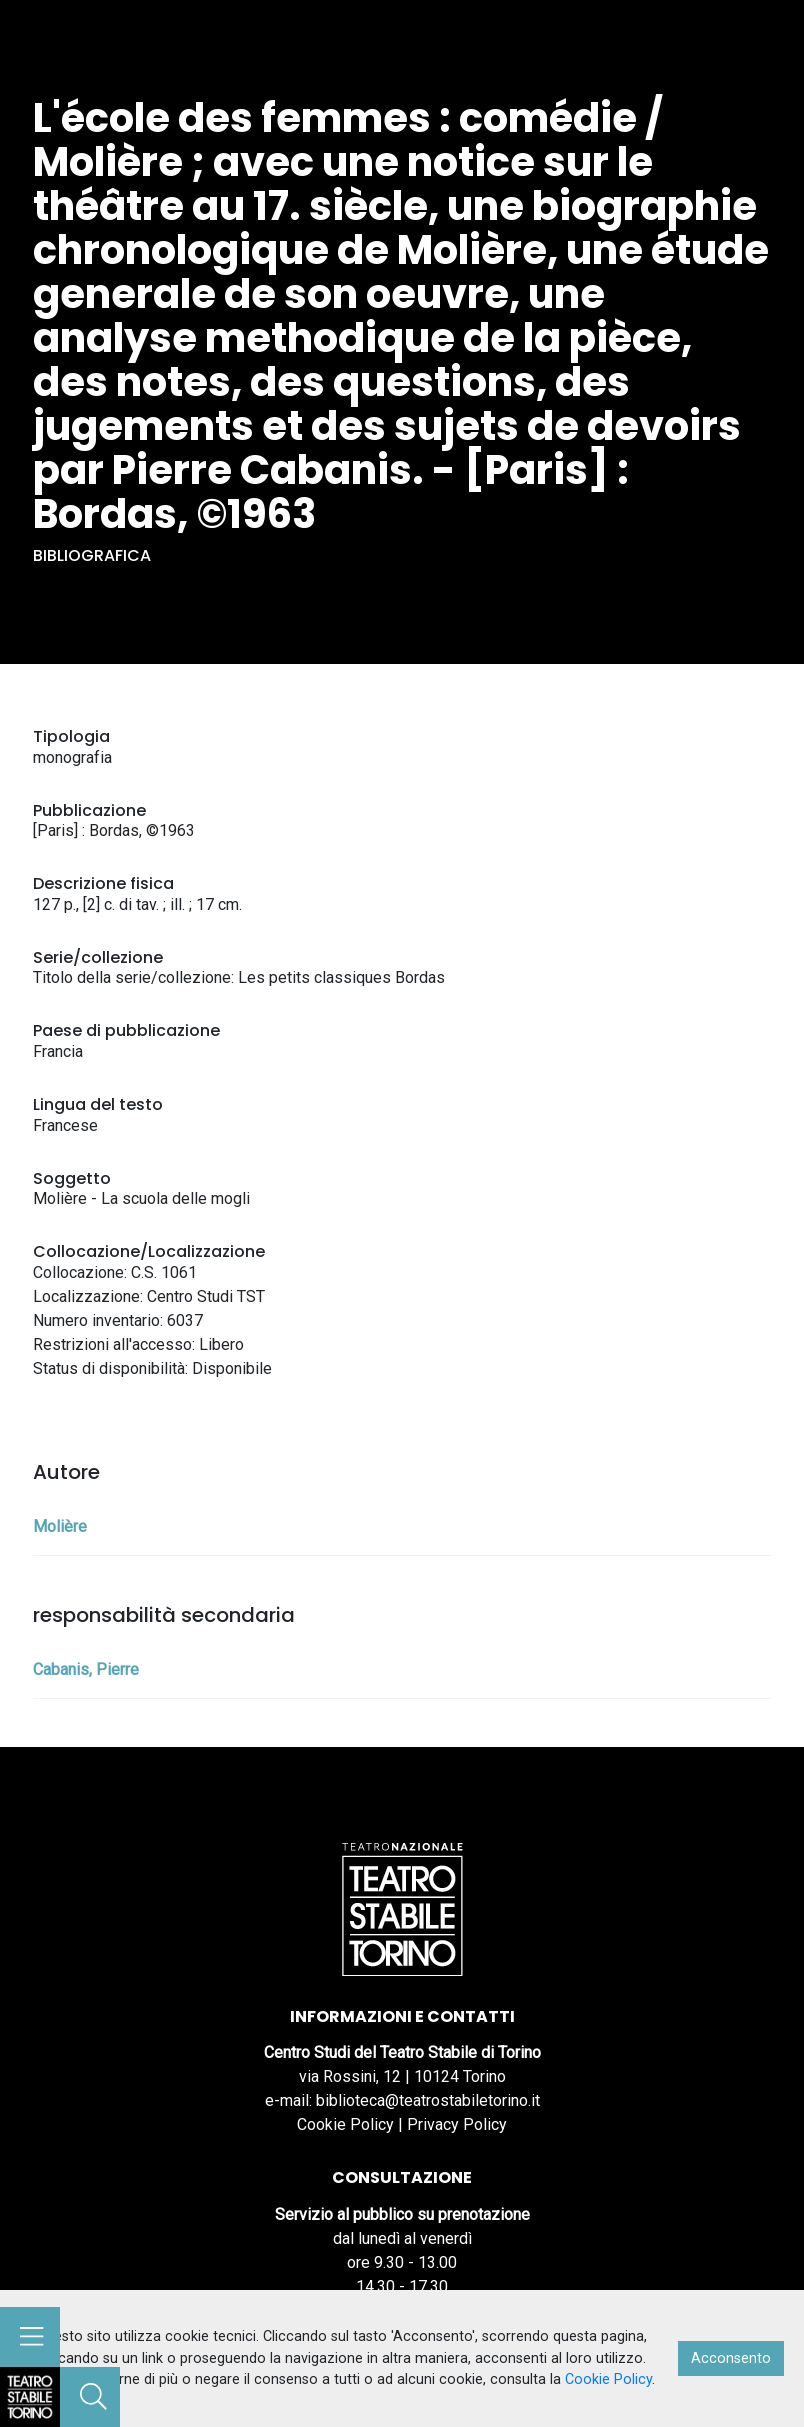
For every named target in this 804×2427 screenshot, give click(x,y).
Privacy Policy (457, 2124)
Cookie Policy (345, 2124)
